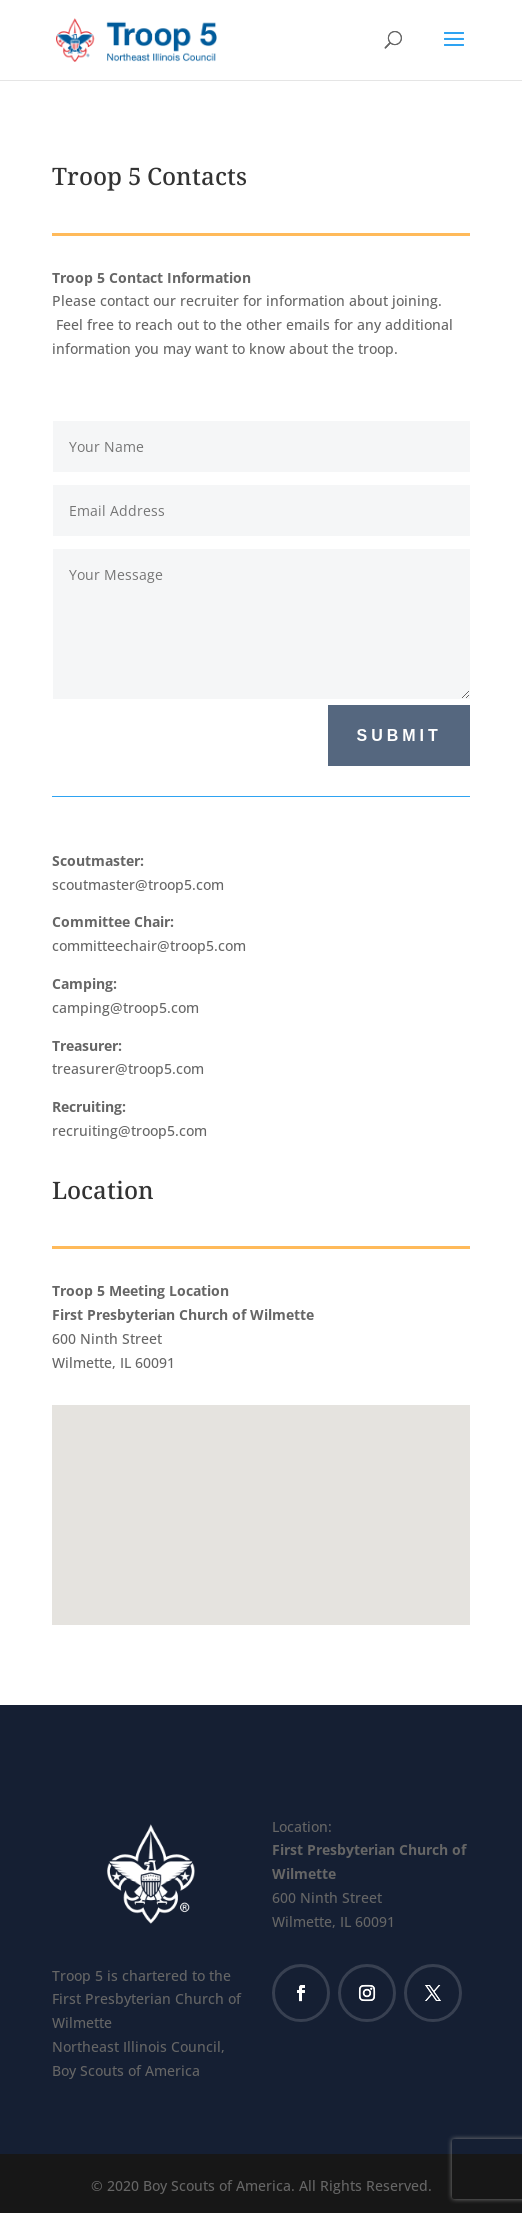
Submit (398, 735)
